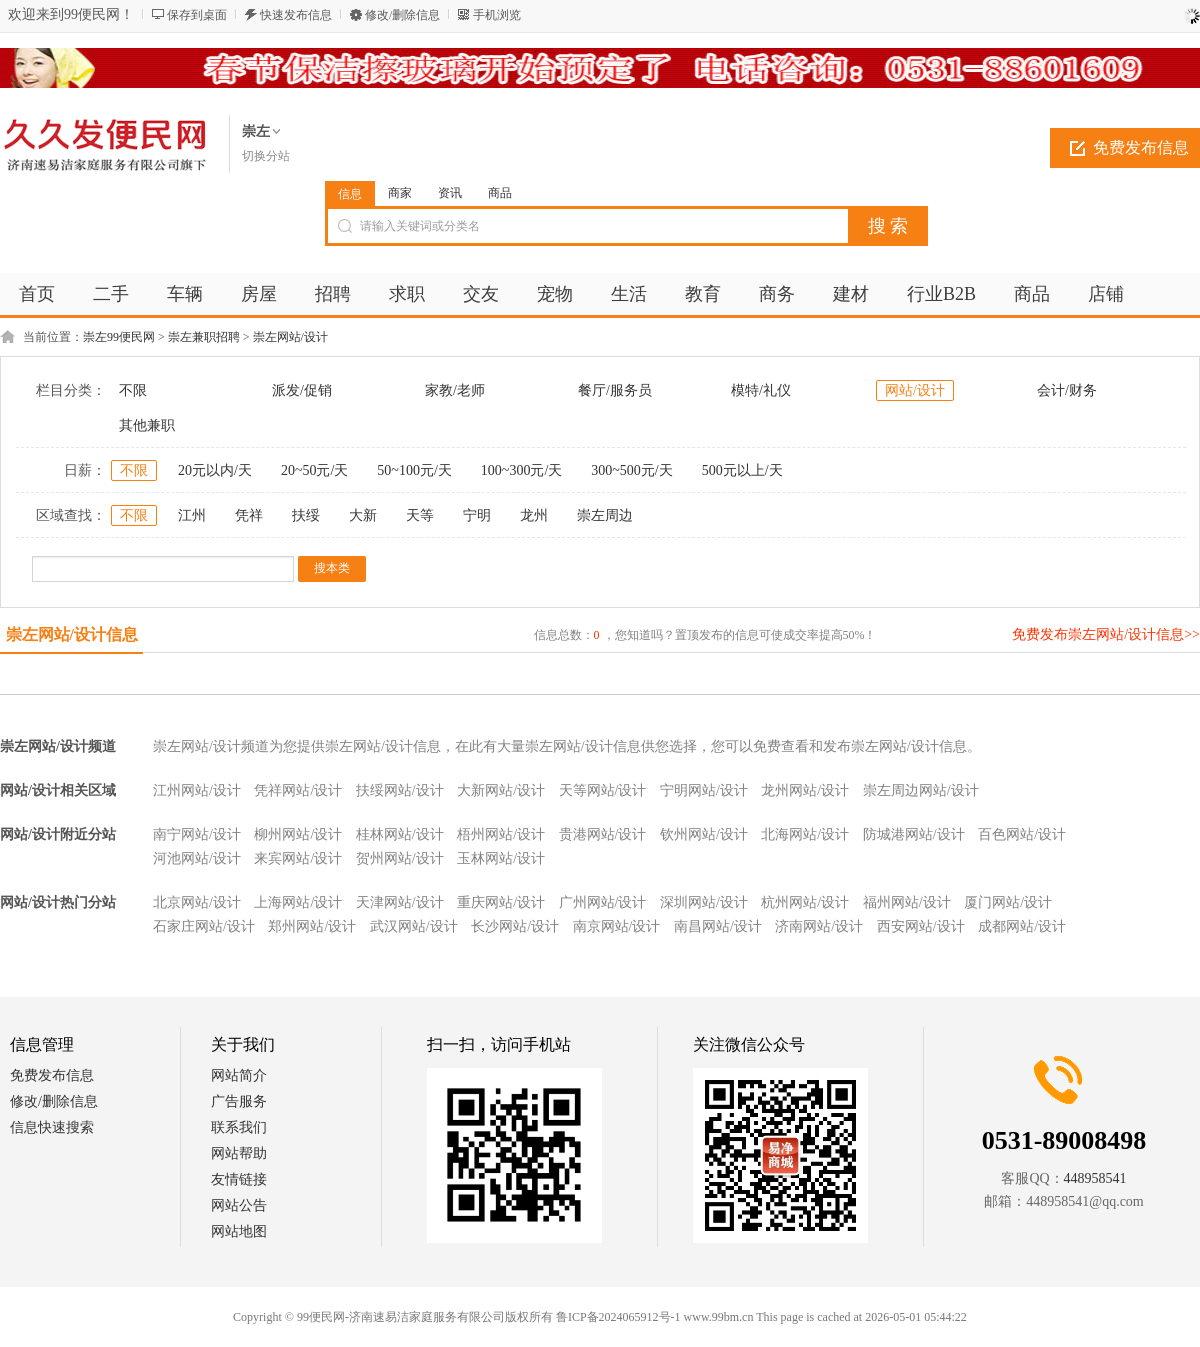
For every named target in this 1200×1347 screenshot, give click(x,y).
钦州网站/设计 (704, 834)
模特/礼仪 (761, 390)
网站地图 (239, 1231)
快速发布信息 (296, 15)
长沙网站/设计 (515, 926)
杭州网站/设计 (805, 902)
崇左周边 (605, 515)
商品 (500, 193)
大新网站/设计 (501, 790)
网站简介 (239, 1075)
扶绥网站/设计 (400, 790)
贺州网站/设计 (400, 858)
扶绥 (306, 515)
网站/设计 (915, 390)
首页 (37, 294)
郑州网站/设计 (312, 926)
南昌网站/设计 (718, 926)
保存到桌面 (197, 15)
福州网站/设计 (907, 902)
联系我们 (239, 1127)
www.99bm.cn (719, 1317)
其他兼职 (147, 425)
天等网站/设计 (603, 790)
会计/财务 (1067, 390)
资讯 (450, 193)
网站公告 (239, 1205)
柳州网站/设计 (298, 834)
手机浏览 (497, 15)
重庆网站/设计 (501, 902)
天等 (420, 515)
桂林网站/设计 (400, 834)
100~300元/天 (521, 470)
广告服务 (239, 1101)
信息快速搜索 (52, 1127)
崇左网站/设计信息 (72, 634)
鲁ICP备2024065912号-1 (618, 1317)
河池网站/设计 (197, 858)
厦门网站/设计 (1008, 902)
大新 (363, 515)
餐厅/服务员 (615, 390)
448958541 (1095, 1178)
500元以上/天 (742, 470)
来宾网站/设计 (298, 858)
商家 (400, 193)
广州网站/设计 (603, 902)
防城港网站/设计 (914, 834)
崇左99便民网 (119, 337)
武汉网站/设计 (414, 926)
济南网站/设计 (819, 926)
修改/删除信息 (402, 15)
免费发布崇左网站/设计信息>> (1106, 634)
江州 (192, 515)
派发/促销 (302, 390)
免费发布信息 (52, 1075)
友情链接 (239, 1179)
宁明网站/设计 (704, 790)
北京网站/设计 (197, 902)
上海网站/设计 (298, 902)
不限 (133, 390)
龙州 (534, 515)
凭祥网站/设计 (298, 790)
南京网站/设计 (617, 926)
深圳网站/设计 (704, 902)
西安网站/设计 (921, 926)
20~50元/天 (314, 470)
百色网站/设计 (1022, 834)
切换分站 (266, 156)
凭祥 (249, 515)
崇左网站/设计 (290, 337)
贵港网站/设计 (603, 834)
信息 (350, 194)
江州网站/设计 (197, 790)
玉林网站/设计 (501, 858)
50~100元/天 (414, 470)
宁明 (477, 515)
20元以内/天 (215, 470)
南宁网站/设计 (197, 834)
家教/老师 (455, 390)
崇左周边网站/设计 (921, 790)
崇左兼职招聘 (204, 337)
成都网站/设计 (1022, 926)
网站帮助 (239, 1153)
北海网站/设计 (805, 834)
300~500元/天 (631, 470)
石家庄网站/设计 (204, 926)
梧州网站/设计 (501, 834)
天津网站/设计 (400, 902)
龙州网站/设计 (805, 790)
